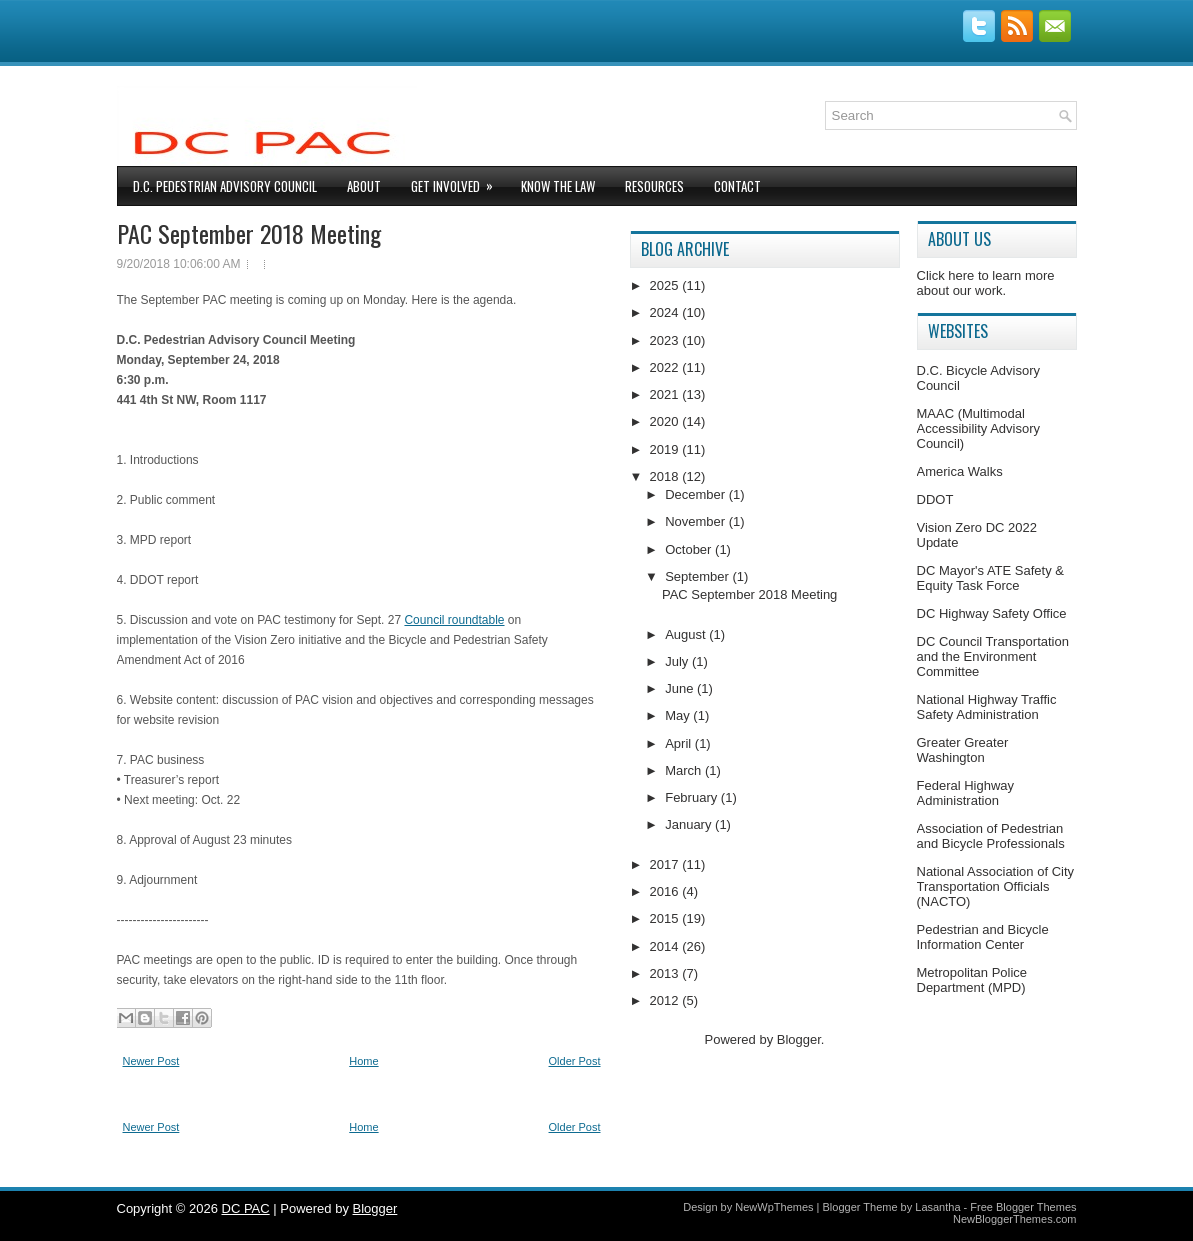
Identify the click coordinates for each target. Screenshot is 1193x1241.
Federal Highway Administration (966, 793)
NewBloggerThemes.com (1015, 1219)
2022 (666, 367)
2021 (666, 394)
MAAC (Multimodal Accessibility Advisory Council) (979, 428)
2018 (666, 476)
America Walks (960, 471)
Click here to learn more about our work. (986, 283)
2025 (666, 285)
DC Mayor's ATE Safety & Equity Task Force (990, 578)
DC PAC (246, 1208)
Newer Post (151, 1061)
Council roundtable (454, 620)
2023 (666, 340)
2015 (666, 918)
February (693, 797)
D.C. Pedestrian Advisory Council (225, 186)
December (697, 494)
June (681, 688)
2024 (666, 312)
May (679, 715)
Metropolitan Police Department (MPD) (972, 980)
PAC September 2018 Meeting (249, 233)
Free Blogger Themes (1023, 1207)
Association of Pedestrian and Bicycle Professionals (991, 836)
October (690, 549)
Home (363, 1061)
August (687, 634)
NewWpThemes (774, 1207)
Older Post (575, 1061)
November (697, 521)
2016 (666, 891)
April (680, 743)
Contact (737, 186)
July (678, 661)
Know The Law (558, 186)
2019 (666, 449)
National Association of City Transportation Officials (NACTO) (996, 886)
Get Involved (458, 181)
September (698, 576)
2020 (666, 421)
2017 (666, 864)
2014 (666, 946)
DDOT (935, 499)
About (364, 186)
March (685, 770)
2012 (666, 1000)
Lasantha (937, 1207)
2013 (666, 973)
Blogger (799, 1039)
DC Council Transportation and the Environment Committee (993, 656)
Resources (654, 186)
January (690, 824)
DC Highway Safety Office (992, 613)
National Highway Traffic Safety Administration (987, 707)
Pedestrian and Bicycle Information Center (983, 937)
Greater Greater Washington (963, 750)
